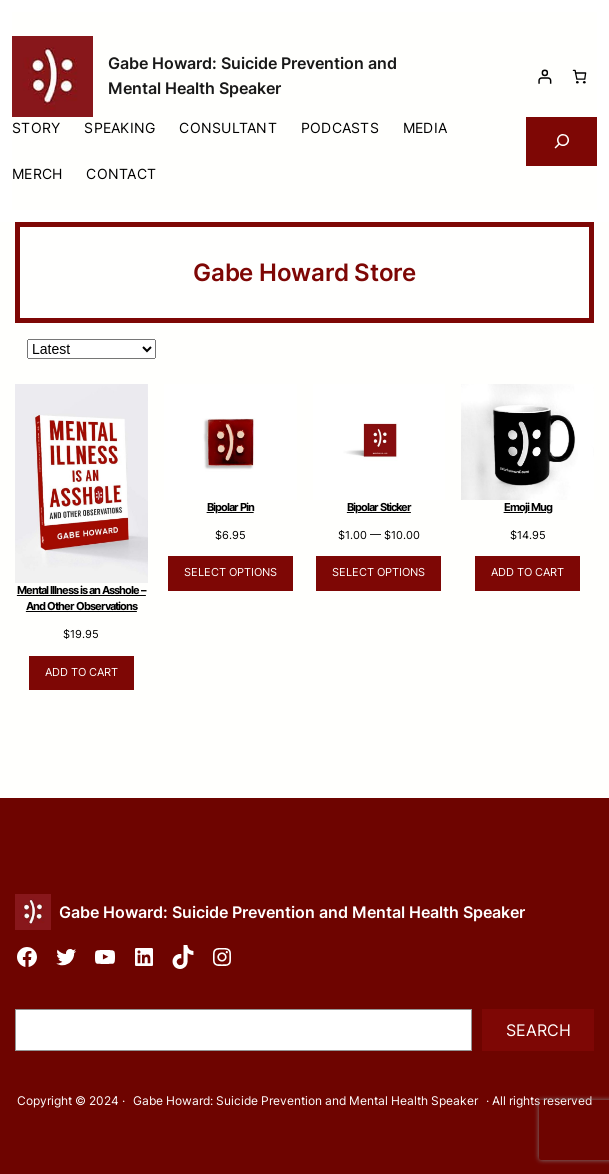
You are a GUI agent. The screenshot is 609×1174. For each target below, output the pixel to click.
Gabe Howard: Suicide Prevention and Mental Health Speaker (292, 912)
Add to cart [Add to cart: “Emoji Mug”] (527, 572)
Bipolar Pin (230, 507)
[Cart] (579, 76)
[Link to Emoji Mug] (527, 442)
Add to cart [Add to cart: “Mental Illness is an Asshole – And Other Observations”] (81, 672)
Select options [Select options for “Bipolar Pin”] (230, 572)
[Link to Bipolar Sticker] (379, 442)
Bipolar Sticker (379, 507)
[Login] (544, 76)
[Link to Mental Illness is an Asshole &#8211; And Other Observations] (81, 483)
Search (538, 1030)
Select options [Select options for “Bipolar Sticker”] (378, 572)
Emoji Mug (528, 507)
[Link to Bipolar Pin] (230, 442)
